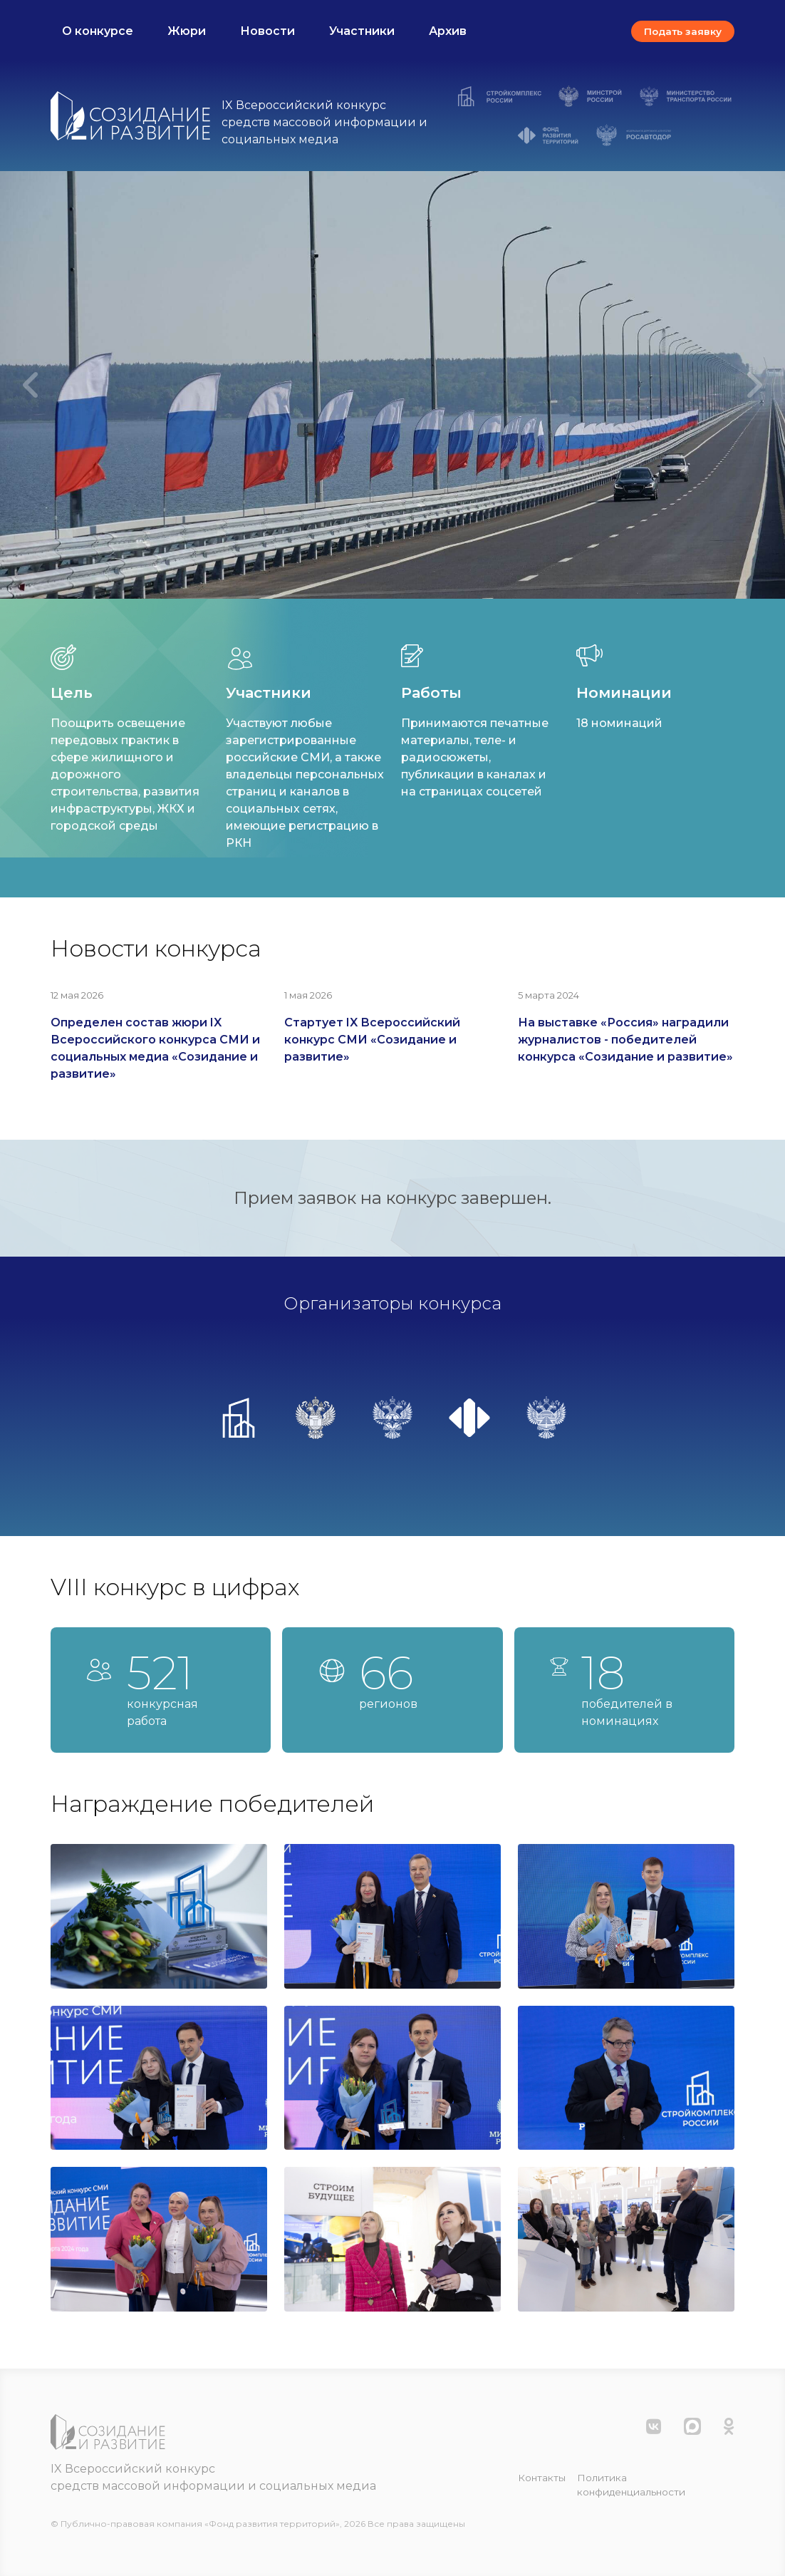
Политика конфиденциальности (631, 2485)
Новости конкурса (156, 948)
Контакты (542, 2477)
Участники (362, 31)
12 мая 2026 (77, 995)
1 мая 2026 (308, 995)
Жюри (186, 31)
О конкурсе (97, 31)
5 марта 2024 (548, 995)
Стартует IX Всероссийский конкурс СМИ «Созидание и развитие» (372, 1039)
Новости (267, 31)
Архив (448, 31)
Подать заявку (683, 31)
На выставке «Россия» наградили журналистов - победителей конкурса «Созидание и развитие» (625, 1039)
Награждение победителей (212, 1804)
